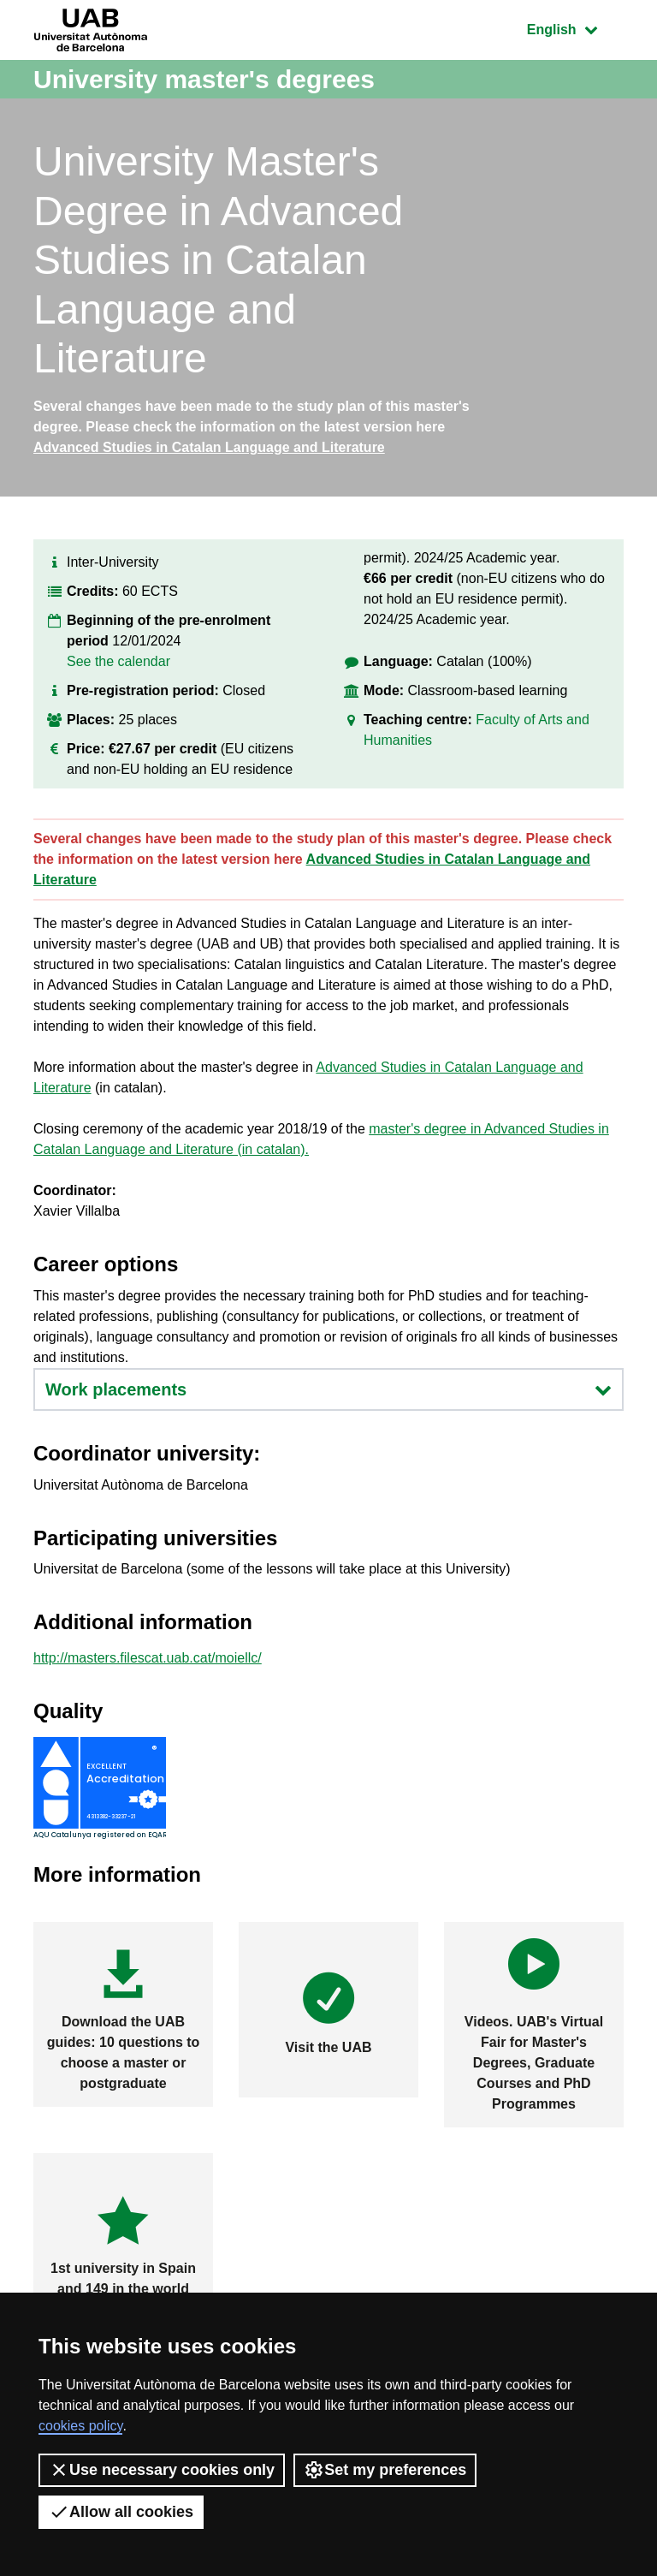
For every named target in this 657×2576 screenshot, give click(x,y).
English (575, 28)
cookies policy (80, 2425)
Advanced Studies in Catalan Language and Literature (209, 447)
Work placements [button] (328, 1389)
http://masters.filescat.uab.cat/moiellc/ (147, 1658)
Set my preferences (385, 2470)
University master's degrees (204, 79)
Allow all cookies (121, 2512)
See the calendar (118, 661)
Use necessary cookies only (162, 2470)
